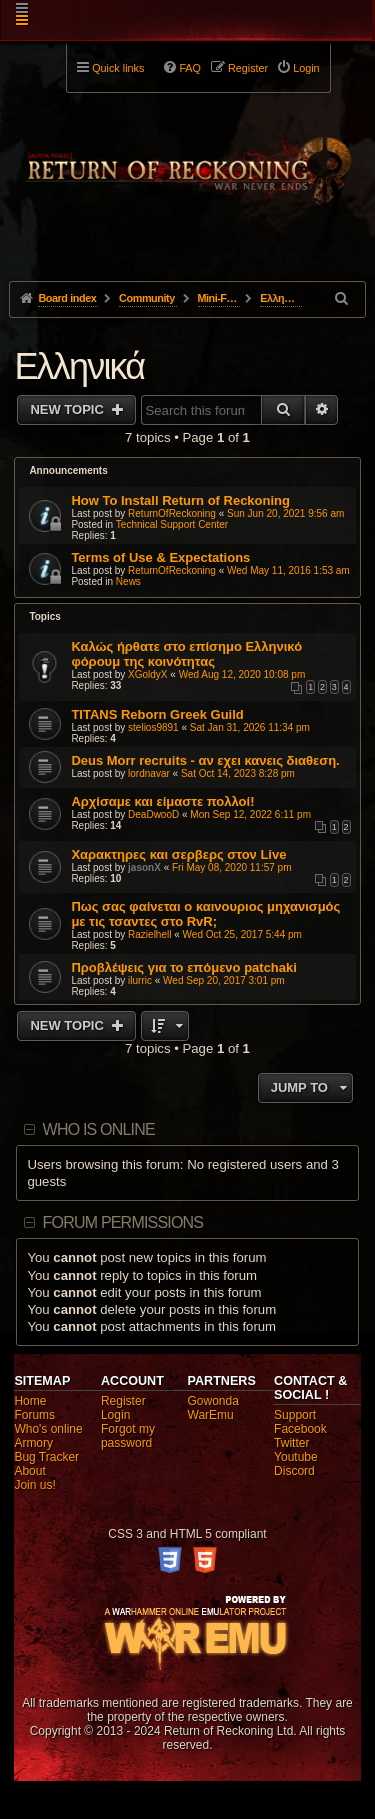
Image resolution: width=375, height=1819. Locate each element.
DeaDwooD (153, 814)
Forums (34, 1415)
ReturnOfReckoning (172, 513)
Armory (33, 1443)
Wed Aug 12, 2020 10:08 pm (242, 674)
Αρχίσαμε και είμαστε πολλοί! (162, 801)
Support (295, 1415)
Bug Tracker (46, 1457)
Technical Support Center (172, 524)
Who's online (48, 1429)
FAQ (190, 68)
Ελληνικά (79, 366)
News (128, 581)
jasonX (144, 867)
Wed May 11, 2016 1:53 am (288, 570)
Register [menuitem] (248, 68)
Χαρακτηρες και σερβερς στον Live (178, 854)
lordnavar (149, 773)
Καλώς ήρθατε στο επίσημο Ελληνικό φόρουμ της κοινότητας (186, 654)
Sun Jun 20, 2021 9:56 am (285, 513)
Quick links (118, 68)
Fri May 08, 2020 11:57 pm (232, 867)
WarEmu (211, 1415)
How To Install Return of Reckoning (180, 500)
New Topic (68, 409)
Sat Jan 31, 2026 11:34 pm (250, 727)
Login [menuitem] (306, 68)
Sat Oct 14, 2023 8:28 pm (238, 773)
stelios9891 (153, 727)
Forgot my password (128, 1436)
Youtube (296, 1457)
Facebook (300, 1429)
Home (30, 1401)
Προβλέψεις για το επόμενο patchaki (184, 967)
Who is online (99, 1129)
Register (123, 1401)
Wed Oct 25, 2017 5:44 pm (242, 934)
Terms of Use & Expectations (160, 557)
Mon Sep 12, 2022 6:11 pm (250, 814)
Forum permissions (123, 1222)
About (29, 1471)
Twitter (291, 1443)
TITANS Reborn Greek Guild (157, 714)
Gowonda (213, 1401)
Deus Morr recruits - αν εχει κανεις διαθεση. (205, 760)
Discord (294, 1471)
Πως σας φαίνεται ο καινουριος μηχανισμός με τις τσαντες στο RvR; (205, 914)
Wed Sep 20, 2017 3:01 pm (224, 980)
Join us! (34, 1485)
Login (115, 1415)
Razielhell (149, 934)
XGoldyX (147, 674)
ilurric (140, 980)
